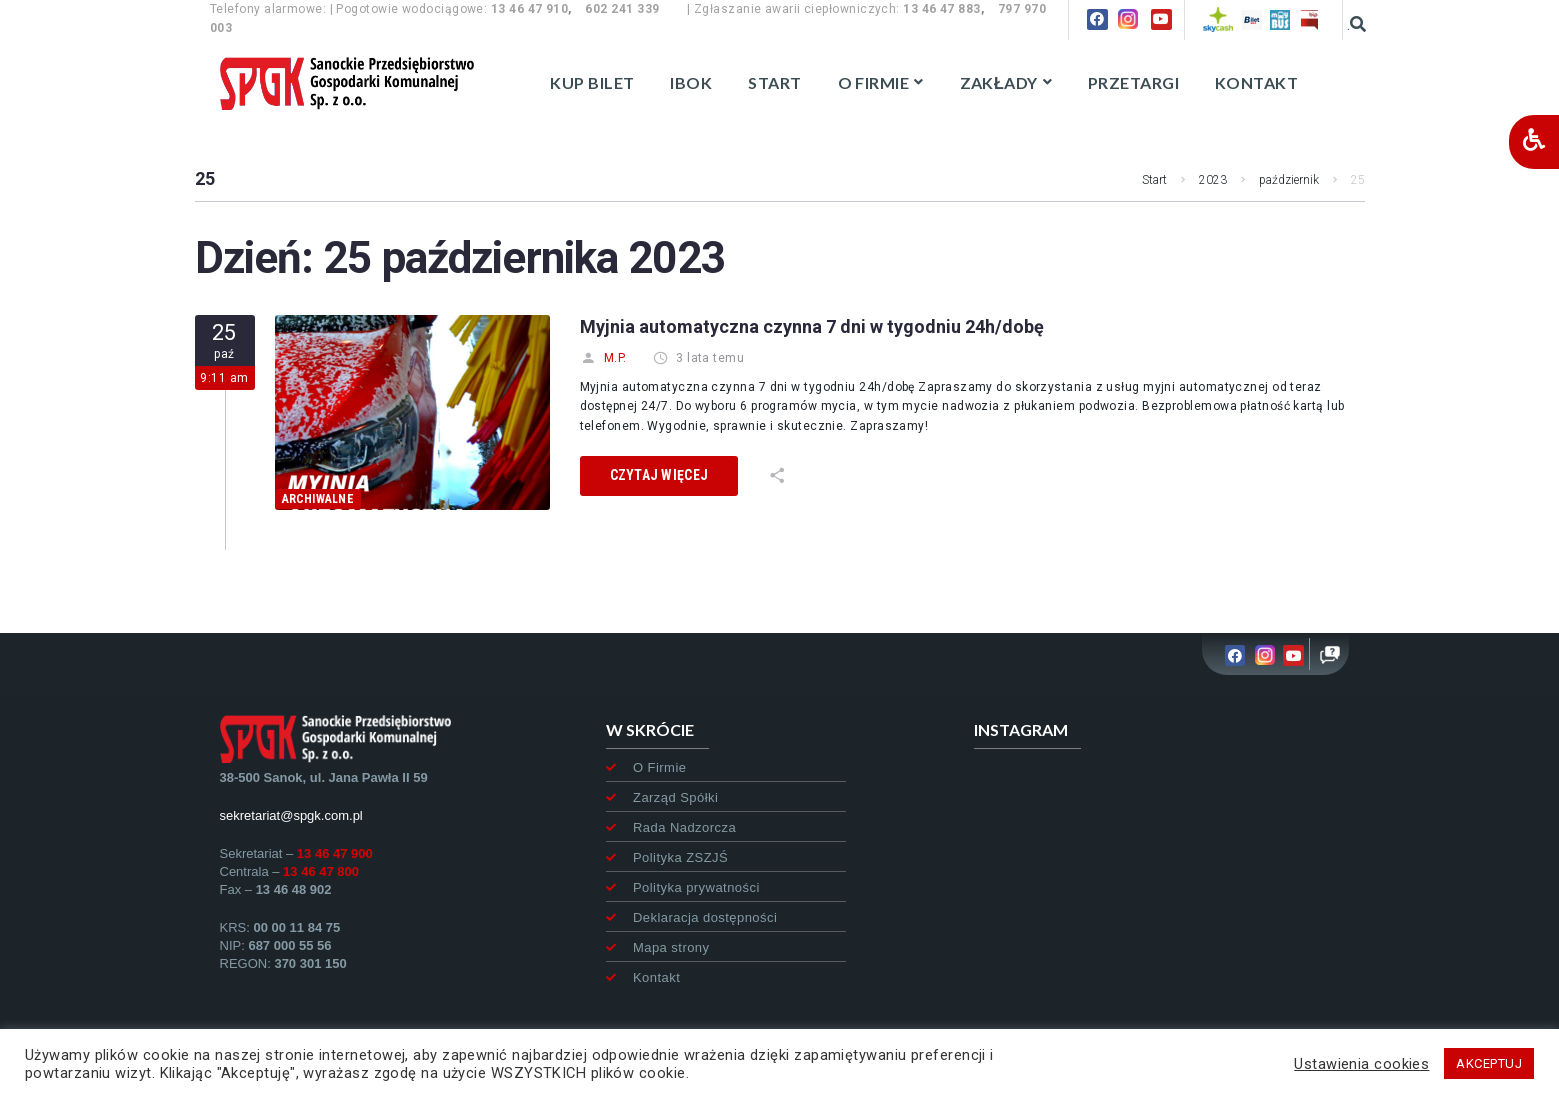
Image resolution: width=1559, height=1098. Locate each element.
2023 (1213, 180)
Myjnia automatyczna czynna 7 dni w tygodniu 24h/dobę (812, 326)
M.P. (603, 358)
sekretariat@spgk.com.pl (291, 815)
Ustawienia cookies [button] (1361, 1064)
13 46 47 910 (529, 9)
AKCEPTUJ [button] (1489, 1063)
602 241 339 (622, 9)
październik (1289, 180)
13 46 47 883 (941, 9)
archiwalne (318, 499)
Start (1154, 180)
